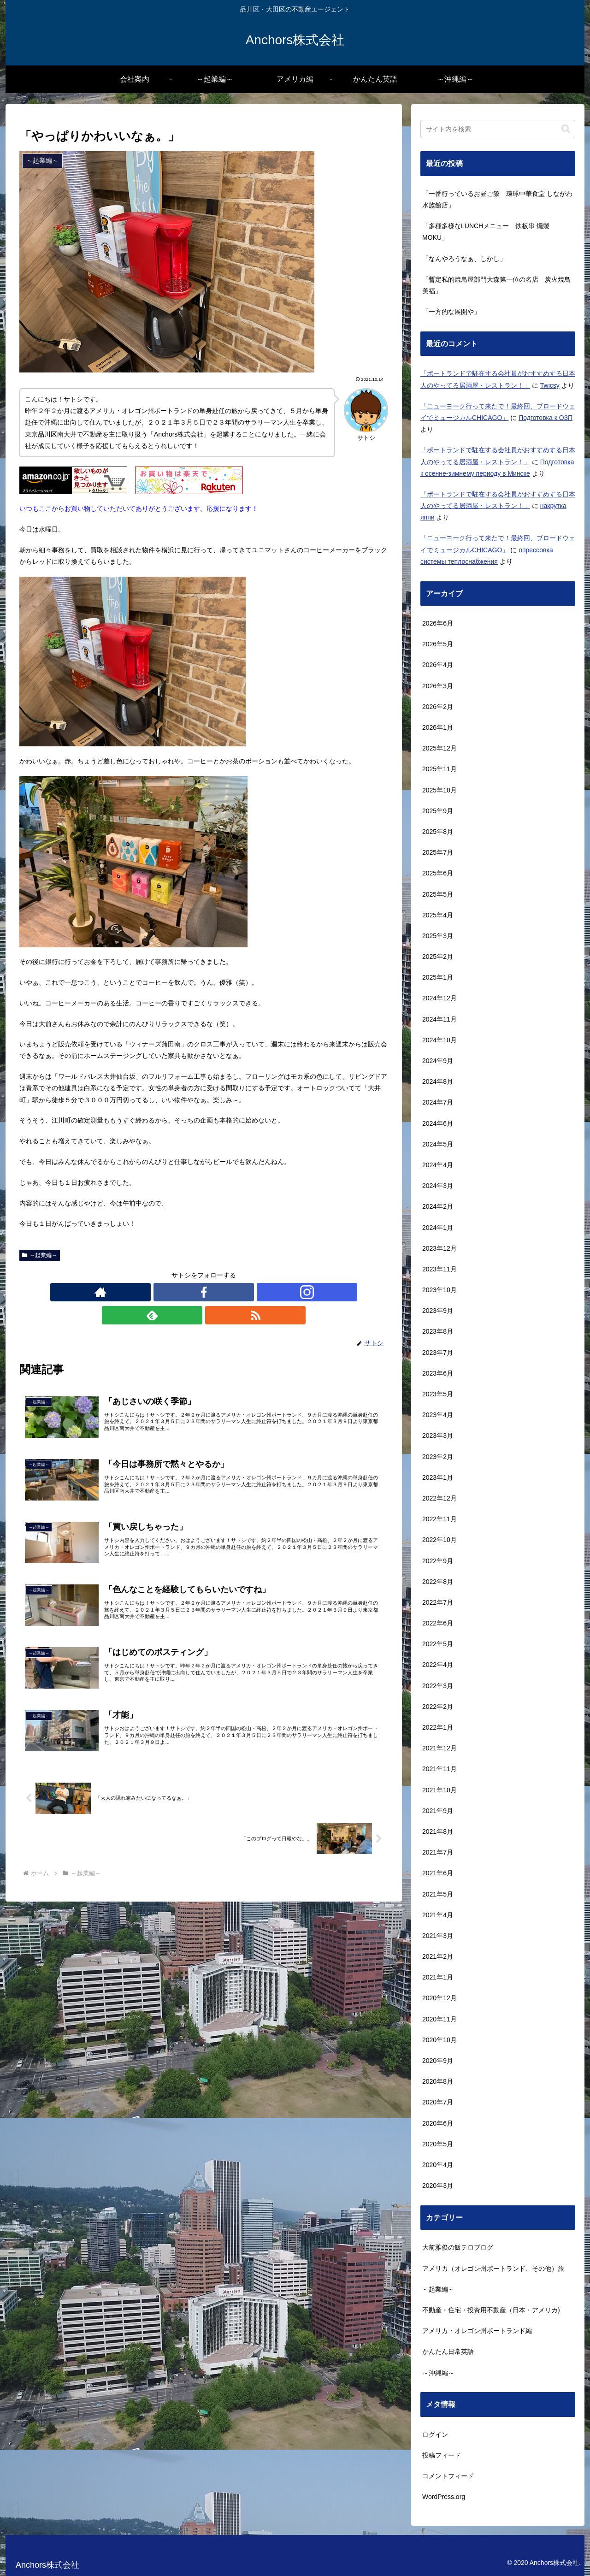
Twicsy (550, 385)
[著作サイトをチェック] (161, 1292)
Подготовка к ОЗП (545, 417)
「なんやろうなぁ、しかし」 (464, 258)
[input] (497, 129)
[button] (566, 129)
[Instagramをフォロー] (204, 1292)
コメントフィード (448, 2476)
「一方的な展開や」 (451, 311)
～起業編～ (39, 1255)
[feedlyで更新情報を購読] (225, 1292)
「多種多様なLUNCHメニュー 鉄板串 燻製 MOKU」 (485, 231)
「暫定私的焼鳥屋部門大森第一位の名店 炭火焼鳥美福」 (496, 285)
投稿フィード (441, 2455)
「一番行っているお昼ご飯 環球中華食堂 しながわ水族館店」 (497, 199)
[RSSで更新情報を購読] (246, 1292)
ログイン (435, 2434)
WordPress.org (443, 2496)
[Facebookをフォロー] (182, 1292)
